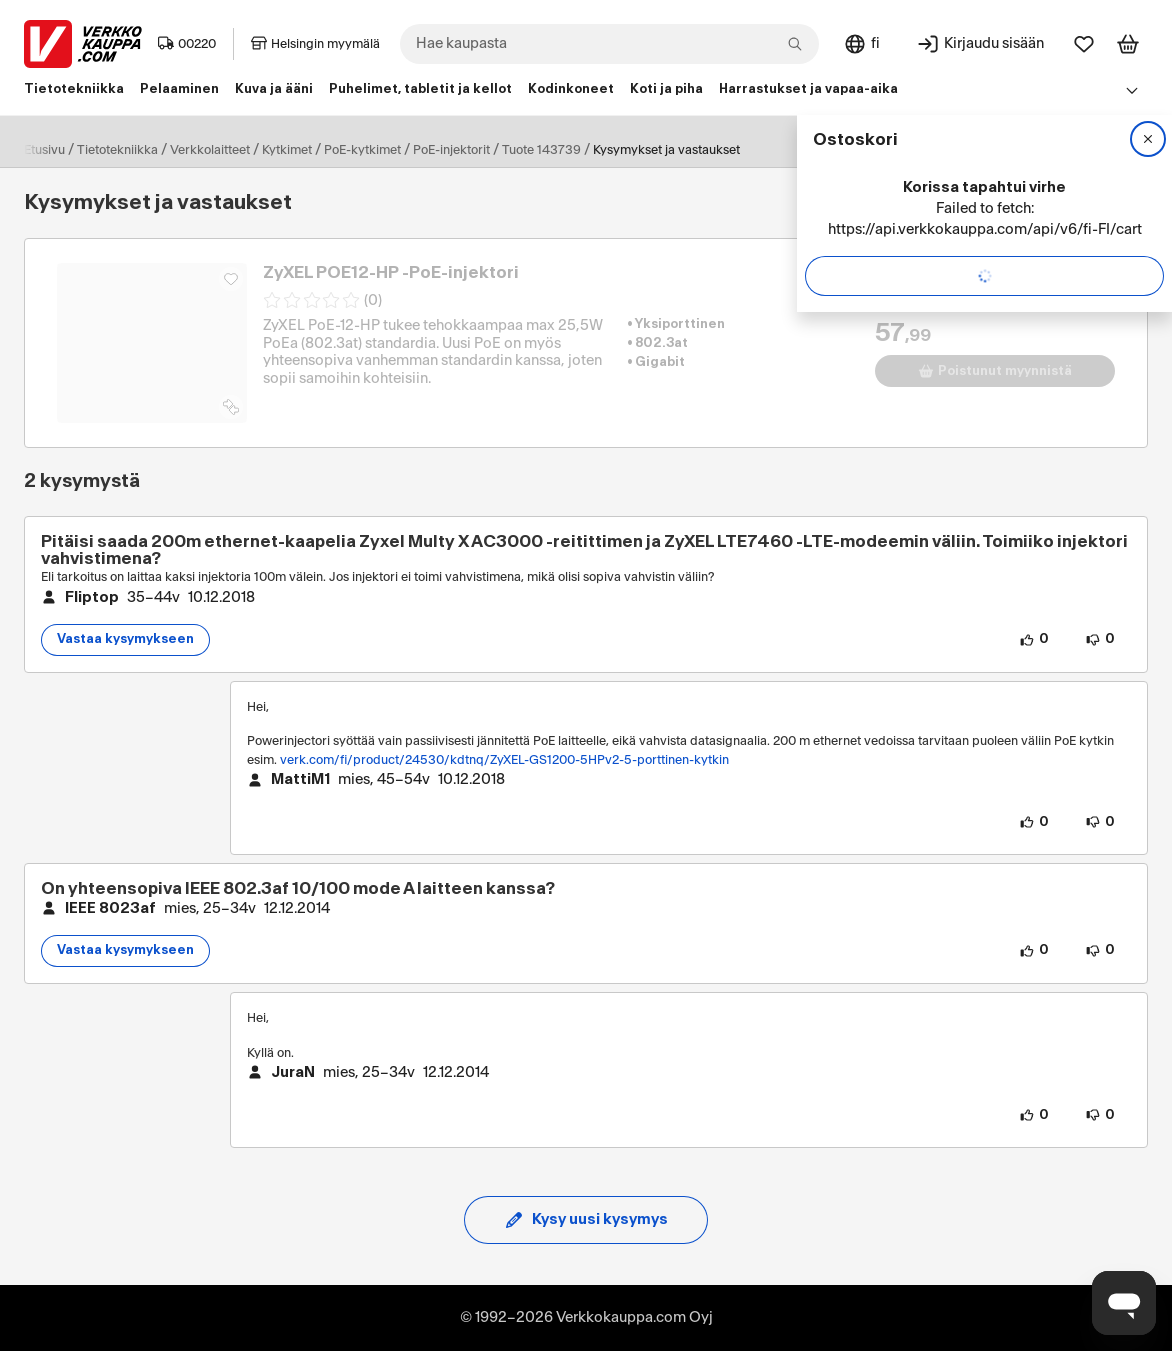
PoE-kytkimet (362, 150)
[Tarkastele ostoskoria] (1128, 44)
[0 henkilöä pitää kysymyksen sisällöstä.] (1034, 640)
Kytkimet (287, 150)
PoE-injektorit (451, 150)
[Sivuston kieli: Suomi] (861, 44)
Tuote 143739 (541, 150)
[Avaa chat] (1124, 1303)
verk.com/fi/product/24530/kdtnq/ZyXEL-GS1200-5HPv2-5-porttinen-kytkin (504, 760)
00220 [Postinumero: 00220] (187, 44)
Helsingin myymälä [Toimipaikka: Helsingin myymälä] (315, 44)
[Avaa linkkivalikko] (1132, 90)
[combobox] (609, 44)
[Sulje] (1148, 139)
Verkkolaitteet (210, 150)
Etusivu (44, 150)
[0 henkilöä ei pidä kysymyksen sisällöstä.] (1100, 640)
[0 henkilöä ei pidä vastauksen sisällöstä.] (1100, 822)
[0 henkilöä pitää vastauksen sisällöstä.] (1034, 822)
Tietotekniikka (117, 150)
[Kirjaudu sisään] (980, 44)
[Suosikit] (1084, 44)
